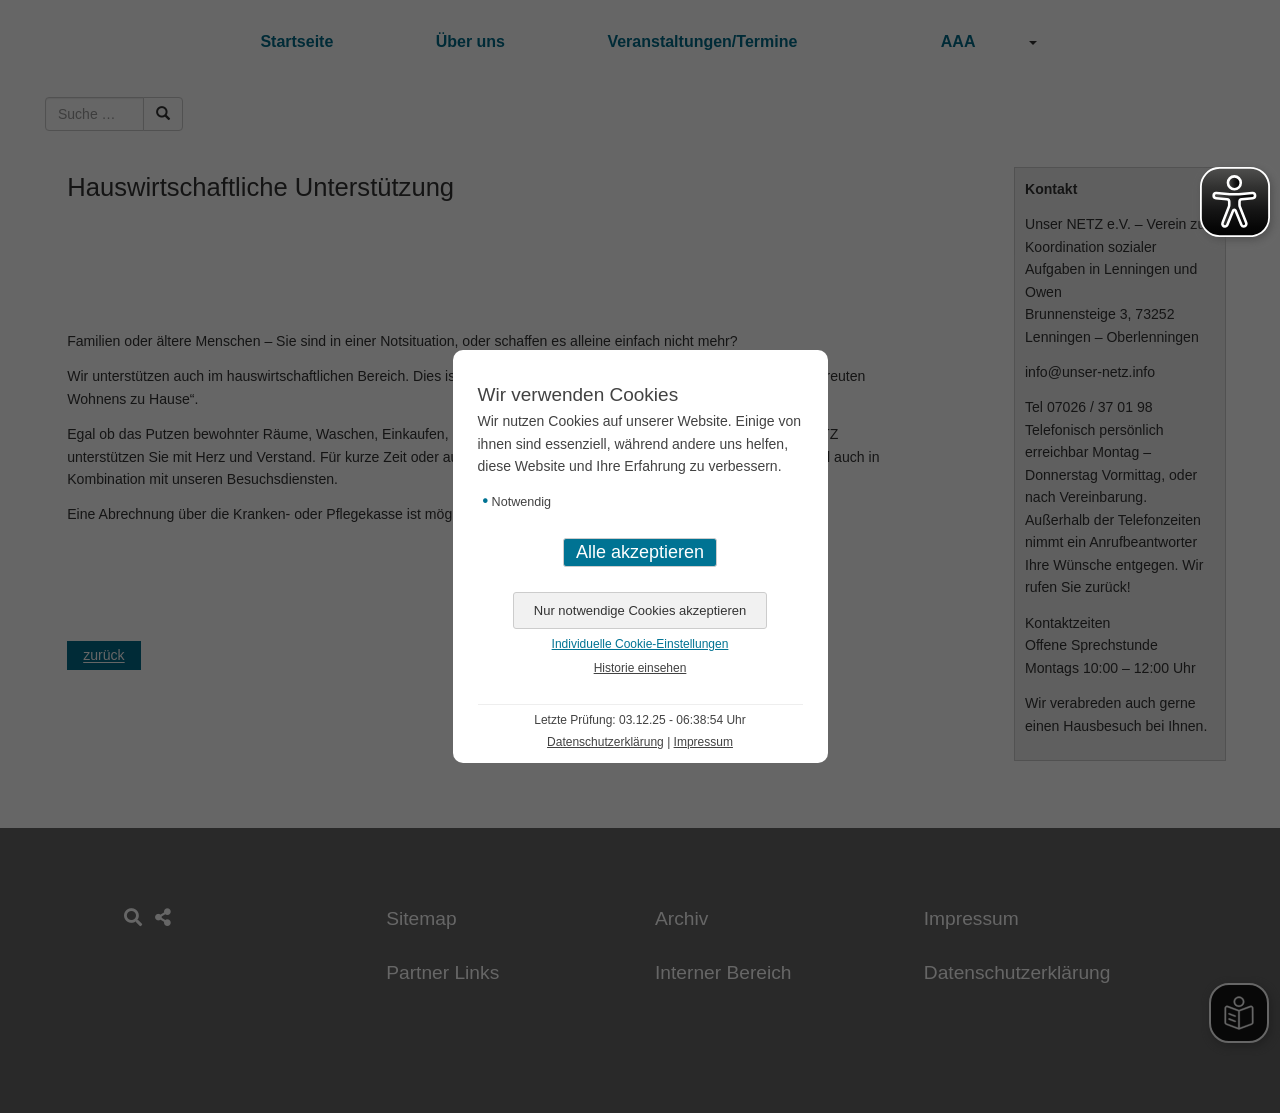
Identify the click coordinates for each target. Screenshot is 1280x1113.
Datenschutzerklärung (605, 742)
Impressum (703, 742)
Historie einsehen (640, 668)
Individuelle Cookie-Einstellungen (640, 644)
